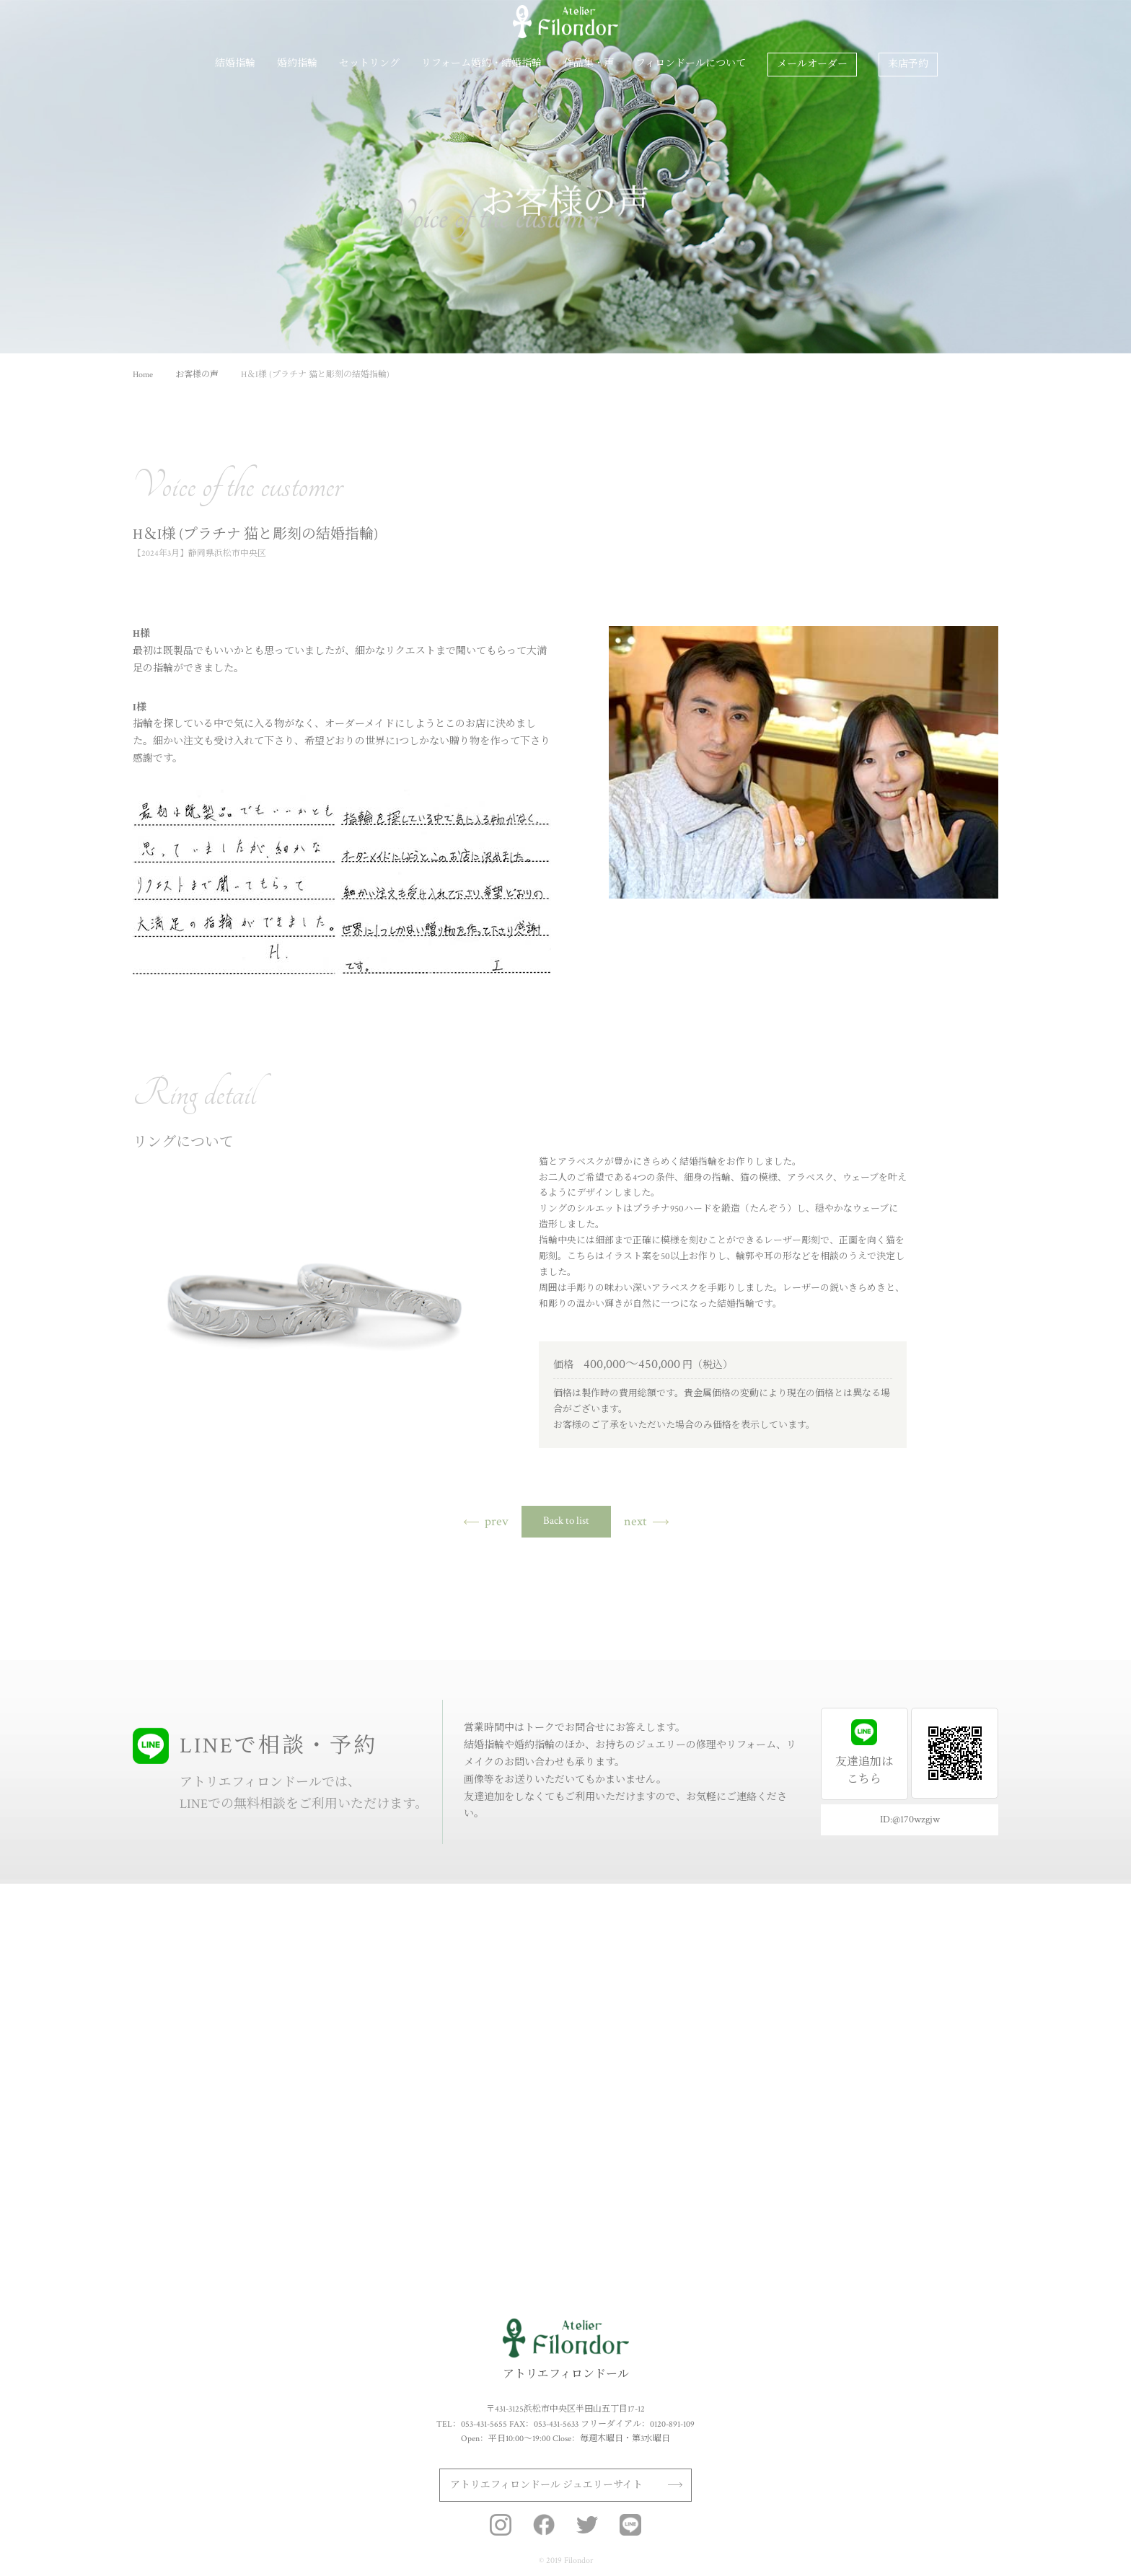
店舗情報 (885, 2075)
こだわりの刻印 (163, 2013)
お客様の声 (770, 2013)
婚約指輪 (297, 64)
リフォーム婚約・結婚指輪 (481, 64)
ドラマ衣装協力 (898, 2137)
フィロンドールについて (690, 64)
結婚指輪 (235, 64)
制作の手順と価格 (586, 1993)
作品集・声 (588, 64)
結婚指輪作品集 (163, 2055)
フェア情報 (889, 2096)
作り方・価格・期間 (172, 2034)
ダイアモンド (296, 1993)
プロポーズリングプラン (317, 2055)
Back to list (566, 1520)
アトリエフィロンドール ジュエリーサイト (546, 2485)
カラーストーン (300, 2013)
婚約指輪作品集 (300, 2075)
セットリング (369, 64)
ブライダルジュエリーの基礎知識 (933, 2013)
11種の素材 (153, 1993)
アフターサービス (902, 1993)
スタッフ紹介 (894, 2034)
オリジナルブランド (907, 2055)
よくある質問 (894, 2117)
